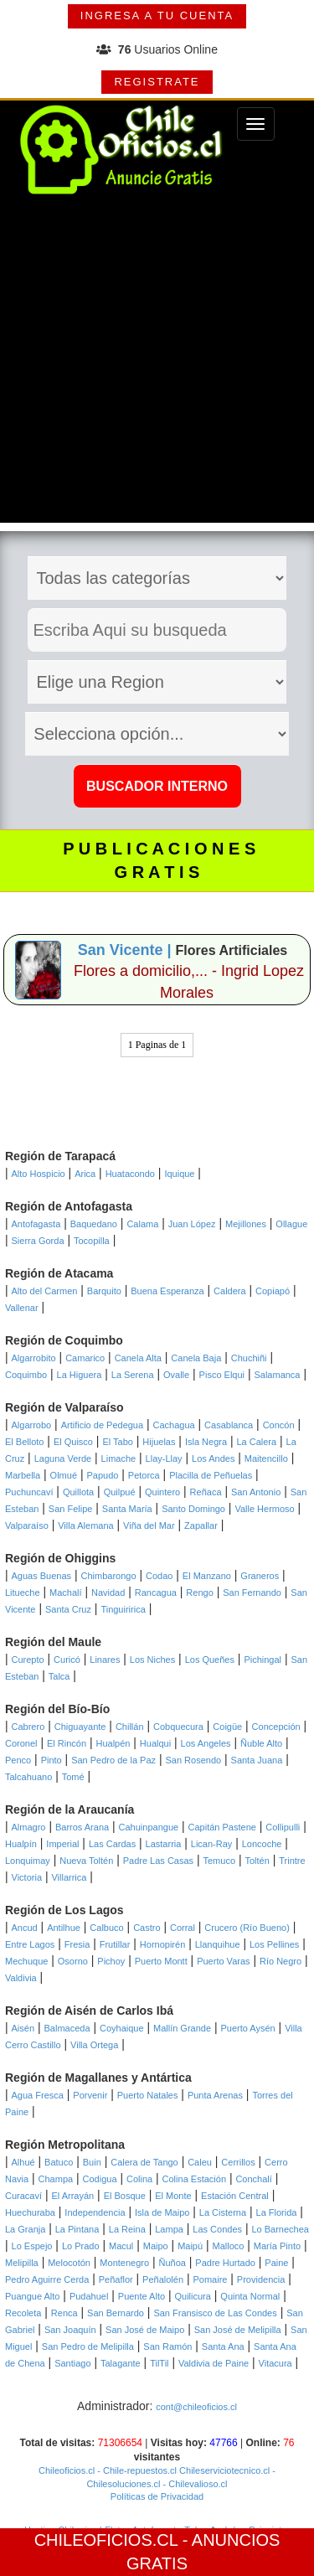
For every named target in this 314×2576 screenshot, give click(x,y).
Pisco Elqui (222, 1375)
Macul (121, 2246)
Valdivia (21, 1978)
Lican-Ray (212, 1844)
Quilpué (120, 1492)
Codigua (100, 2179)
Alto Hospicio (38, 1174)
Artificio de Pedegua (102, 1425)
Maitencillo (266, 1458)
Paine (276, 2263)
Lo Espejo (32, 2246)
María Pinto (277, 2246)
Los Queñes (209, 1660)
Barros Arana (82, 1827)
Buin (92, 2162)
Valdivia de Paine (213, 2363)
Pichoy (111, 1961)
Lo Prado (81, 2246)
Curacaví (23, 2196)
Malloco (229, 2246)
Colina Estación (194, 2179)
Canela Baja (196, 1358)
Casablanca (228, 1425)
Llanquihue (217, 1944)
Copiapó (272, 1291)
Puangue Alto (32, 2296)
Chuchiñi (249, 1358)
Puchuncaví (29, 1492)
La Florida (276, 2212)
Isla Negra (206, 1442)
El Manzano (207, 1576)
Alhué (23, 2162)
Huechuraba (30, 2212)
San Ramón (167, 2346)
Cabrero (28, 1727)
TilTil (159, 2363)
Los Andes (213, 1458)
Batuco (58, 2162)
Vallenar (22, 1308)
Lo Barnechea (280, 2229)
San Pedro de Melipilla (88, 2346)
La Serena (132, 1375)
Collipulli (282, 1827)
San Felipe (71, 1509)
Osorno (73, 1961)
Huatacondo (130, 1174)
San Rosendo (193, 1760)
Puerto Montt (161, 1961)
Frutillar (115, 1944)
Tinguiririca (122, 1609)
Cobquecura (178, 1727)
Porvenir (90, 2095)
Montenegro (124, 2263)
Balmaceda (67, 2028)
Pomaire (210, 2279)
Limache (118, 1458)
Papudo (102, 1475)
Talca (59, 1676)
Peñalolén (162, 2279)
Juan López (192, 1224)
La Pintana (77, 2229)
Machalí (65, 1592)
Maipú (190, 2246)
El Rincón (66, 1743)
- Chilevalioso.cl (193, 2484)
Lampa (169, 2229)
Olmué (63, 1475)
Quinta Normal (250, 2296)
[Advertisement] (157, 366)
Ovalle (176, 1375)
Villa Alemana (85, 1525)
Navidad (108, 1592)
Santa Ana (223, 2346)
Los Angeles (206, 1743)
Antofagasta (36, 1224)
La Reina (127, 2229)
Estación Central (235, 2196)
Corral (182, 1928)
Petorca (144, 1475)
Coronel (21, 1743)
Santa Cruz (68, 1609)
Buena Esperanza (167, 1291)
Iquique (179, 1174)
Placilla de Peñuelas (210, 1475)
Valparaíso (27, 1525)
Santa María (127, 1509)
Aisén (23, 2028)
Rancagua (156, 1592)
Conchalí (253, 2179)
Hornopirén (162, 1944)
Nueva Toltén (86, 1861)
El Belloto (24, 1442)
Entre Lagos (29, 1944)
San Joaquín (70, 2330)
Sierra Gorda (38, 1241)
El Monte (173, 2196)
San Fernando (252, 1592)
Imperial (62, 1844)
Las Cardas (112, 1844)
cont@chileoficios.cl (196, 2407)
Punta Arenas (215, 2095)
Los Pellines (274, 1944)
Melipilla (22, 2263)
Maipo (155, 2246)
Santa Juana (257, 1760)
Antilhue (63, 1928)
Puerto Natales (147, 2095)
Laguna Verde (63, 1458)
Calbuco (106, 1928)
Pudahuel (89, 2296)
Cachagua (174, 1425)
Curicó (67, 1660)
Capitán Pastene (222, 1827)
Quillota (78, 1492)
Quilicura (193, 2296)
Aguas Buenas (42, 1576)
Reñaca (206, 1492)
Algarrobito (34, 1358)
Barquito (104, 1291)
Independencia (94, 2212)
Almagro (29, 1827)
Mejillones (245, 1224)
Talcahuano (28, 1777)
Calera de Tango (144, 2162)
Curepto (28, 1660)
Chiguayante (80, 1727)
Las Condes (217, 2229)
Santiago (72, 2363)
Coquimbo (26, 1375)
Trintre (292, 1861)
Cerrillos (238, 2162)
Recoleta (23, 2313)
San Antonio (256, 1492)
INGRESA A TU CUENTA (157, 15)
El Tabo (117, 1442)
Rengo (199, 1592)
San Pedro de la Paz (113, 1760)
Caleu (200, 2162)
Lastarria (164, 1844)
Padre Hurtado (225, 2263)
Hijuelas (158, 1442)
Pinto (51, 1760)
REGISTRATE (156, 81)
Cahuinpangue (149, 1827)
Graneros (259, 1576)
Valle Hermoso (264, 1509)
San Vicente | (127, 950)
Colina (139, 2179)
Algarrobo (32, 1425)
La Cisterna (222, 2212)
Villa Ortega (94, 2045)
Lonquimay (27, 1861)
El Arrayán (72, 2196)
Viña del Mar (149, 1525)
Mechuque (26, 1961)
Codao (159, 1576)
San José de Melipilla (237, 2330)
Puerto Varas (223, 1961)
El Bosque (125, 2196)
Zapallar (201, 1525)
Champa (56, 2179)
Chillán (130, 1727)
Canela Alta (138, 1358)
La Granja (25, 2229)
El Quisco (73, 1442)
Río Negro (280, 1961)
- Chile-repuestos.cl (136, 2470)
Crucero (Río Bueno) (247, 1928)
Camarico (85, 1358)
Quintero (162, 1492)
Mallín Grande (182, 2028)
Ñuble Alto (261, 1743)
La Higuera (79, 1375)
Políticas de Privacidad (157, 2496)
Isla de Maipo (162, 2212)
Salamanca (277, 1375)
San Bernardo (115, 2313)
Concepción (276, 1727)
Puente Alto (141, 2296)
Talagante (120, 2363)
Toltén (257, 1861)
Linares (105, 1660)
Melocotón (69, 2263)
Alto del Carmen (45, 1291)
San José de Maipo (145, 2330)
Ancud (25, 1928)
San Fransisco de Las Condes (214, 2313)
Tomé (73, 1777)
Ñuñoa (172, 2263)
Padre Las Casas (158, 1861)
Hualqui (155, 1743)
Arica (85, 1174)
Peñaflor (116, 2279)
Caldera (230, 1291)
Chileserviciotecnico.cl (223, 2470)
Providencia (261, 2279)
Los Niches (152, 1660)
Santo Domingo (193, 1509)
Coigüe (227, 1727)
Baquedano (93, 1224)
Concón (279, 1425)
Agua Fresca (38, 2095)
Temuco (219, 1861)
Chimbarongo (108, 1576)
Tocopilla (92, 1241)
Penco (18, 1760)
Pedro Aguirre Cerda (47, 2279)
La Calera (256, 1442)
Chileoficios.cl (67, 2470)
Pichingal (262, 1660)
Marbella (22, 1475)
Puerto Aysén (247, 2028)
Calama (142, 1224)
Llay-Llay (164, 1458)
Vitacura (275, 2363)
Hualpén (112, 1743)
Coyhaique (122, 2028)
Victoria (27, 1877)
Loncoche (262, 1844)
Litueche (22, 1592)
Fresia (77, 1944)
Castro (146, 1928)
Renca (64, 2313)
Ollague (291, 1224)
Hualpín (21, 1844)
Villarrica (68, 1877)
